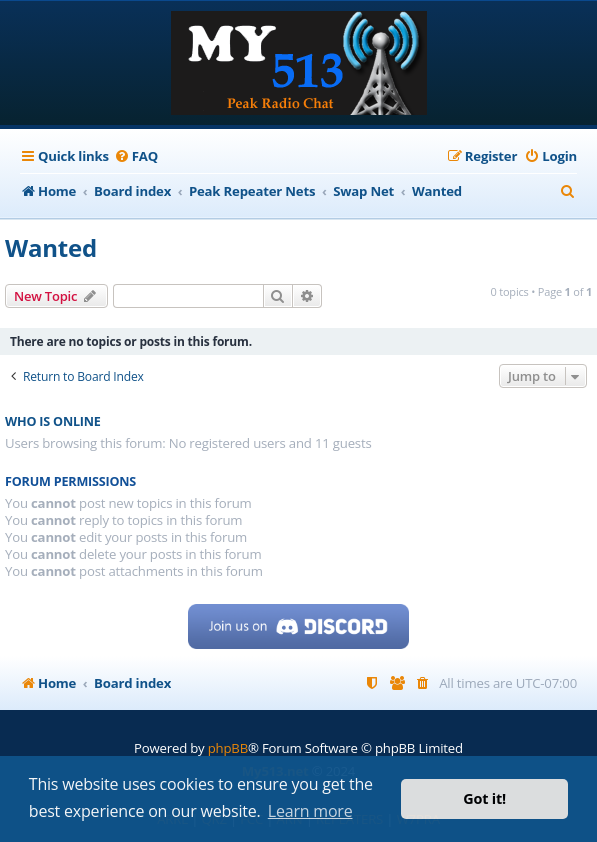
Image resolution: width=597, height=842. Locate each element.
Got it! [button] (484, 798)
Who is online (53, 421)
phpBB (228, 748)
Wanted (51, 247)
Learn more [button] (310, 811)
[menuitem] (136, 156)
